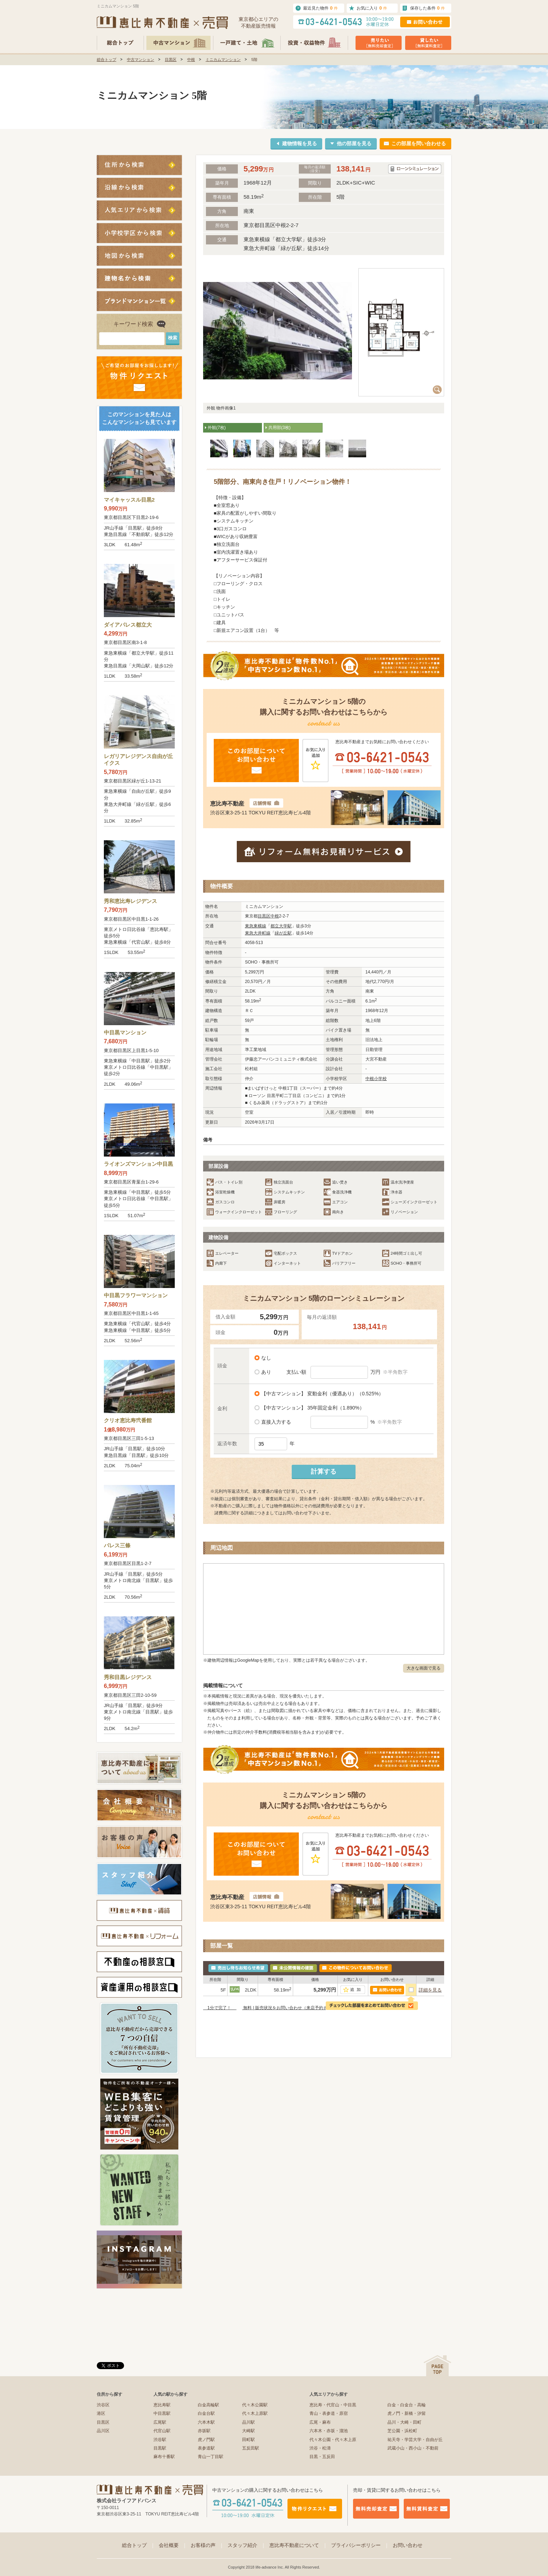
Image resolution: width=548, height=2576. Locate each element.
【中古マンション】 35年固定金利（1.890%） (311, 1408)
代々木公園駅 (255, 2404)
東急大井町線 (257, 933)
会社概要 (173, 2545)
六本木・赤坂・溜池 (328, 2430)
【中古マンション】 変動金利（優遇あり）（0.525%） (321, 1393)
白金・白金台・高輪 (406, 2404)
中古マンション (140, 59)
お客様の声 (207, 2545)
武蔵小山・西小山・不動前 (412, 2448)
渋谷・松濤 (320, 2448)
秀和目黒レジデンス (128, 1677)
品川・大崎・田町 (404, 2422)
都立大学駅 (281, 925)
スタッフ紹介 (247, 2545)
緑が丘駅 (283, 933)
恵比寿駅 (161, 2404)
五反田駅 (250, 2448)
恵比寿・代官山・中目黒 (332, 2404)
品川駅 (248, 2422)
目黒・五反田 (322, 2456)
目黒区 (171, 59)
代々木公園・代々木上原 (332, 2439)
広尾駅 (159, 2422)
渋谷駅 (159, 2439)
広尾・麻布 (320, 2422)
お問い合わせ (408, 2545)
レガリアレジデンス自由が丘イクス (138, 759)
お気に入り (372, 8)
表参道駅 (206, 2448)
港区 (101, 2413)
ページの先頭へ (437, 2366)
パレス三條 (117, 1545)
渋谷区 (103, 2404)
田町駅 (248, 2439)
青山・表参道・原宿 (328, 2413)
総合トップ (106, 59)
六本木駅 (206, 2422)
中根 (191, 59)
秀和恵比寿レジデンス (130, 901)
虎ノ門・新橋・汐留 (406, 2413)
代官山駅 (161, 2430)
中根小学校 (376, 1078)
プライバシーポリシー (360, 2545)
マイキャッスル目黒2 (129, 500)
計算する (323, 1471)
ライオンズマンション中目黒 (138, 1164)
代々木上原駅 (255, 2413)
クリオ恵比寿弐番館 (128, 1420)
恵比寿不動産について (298, 2545)
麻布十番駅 (164, 2456)
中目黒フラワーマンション (136, 1295)
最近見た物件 (320, 8)
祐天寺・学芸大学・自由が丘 (415, 2439)
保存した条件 (427, 8)
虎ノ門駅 (206, 2439)
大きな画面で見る (424, 1668)
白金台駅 (206, 2413)
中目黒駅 (161, 2413)
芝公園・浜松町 (402, 2430)
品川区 (103, 2430)
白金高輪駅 (208, 2404)
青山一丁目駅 (210, 2456)
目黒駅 (159, 2448)
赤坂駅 (204, 2430)
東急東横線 (255, 925)
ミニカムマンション (223, 59)
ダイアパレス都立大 (128, 625)
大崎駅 (248, 2430)
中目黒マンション (125, 1032)
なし (265, 1358)
